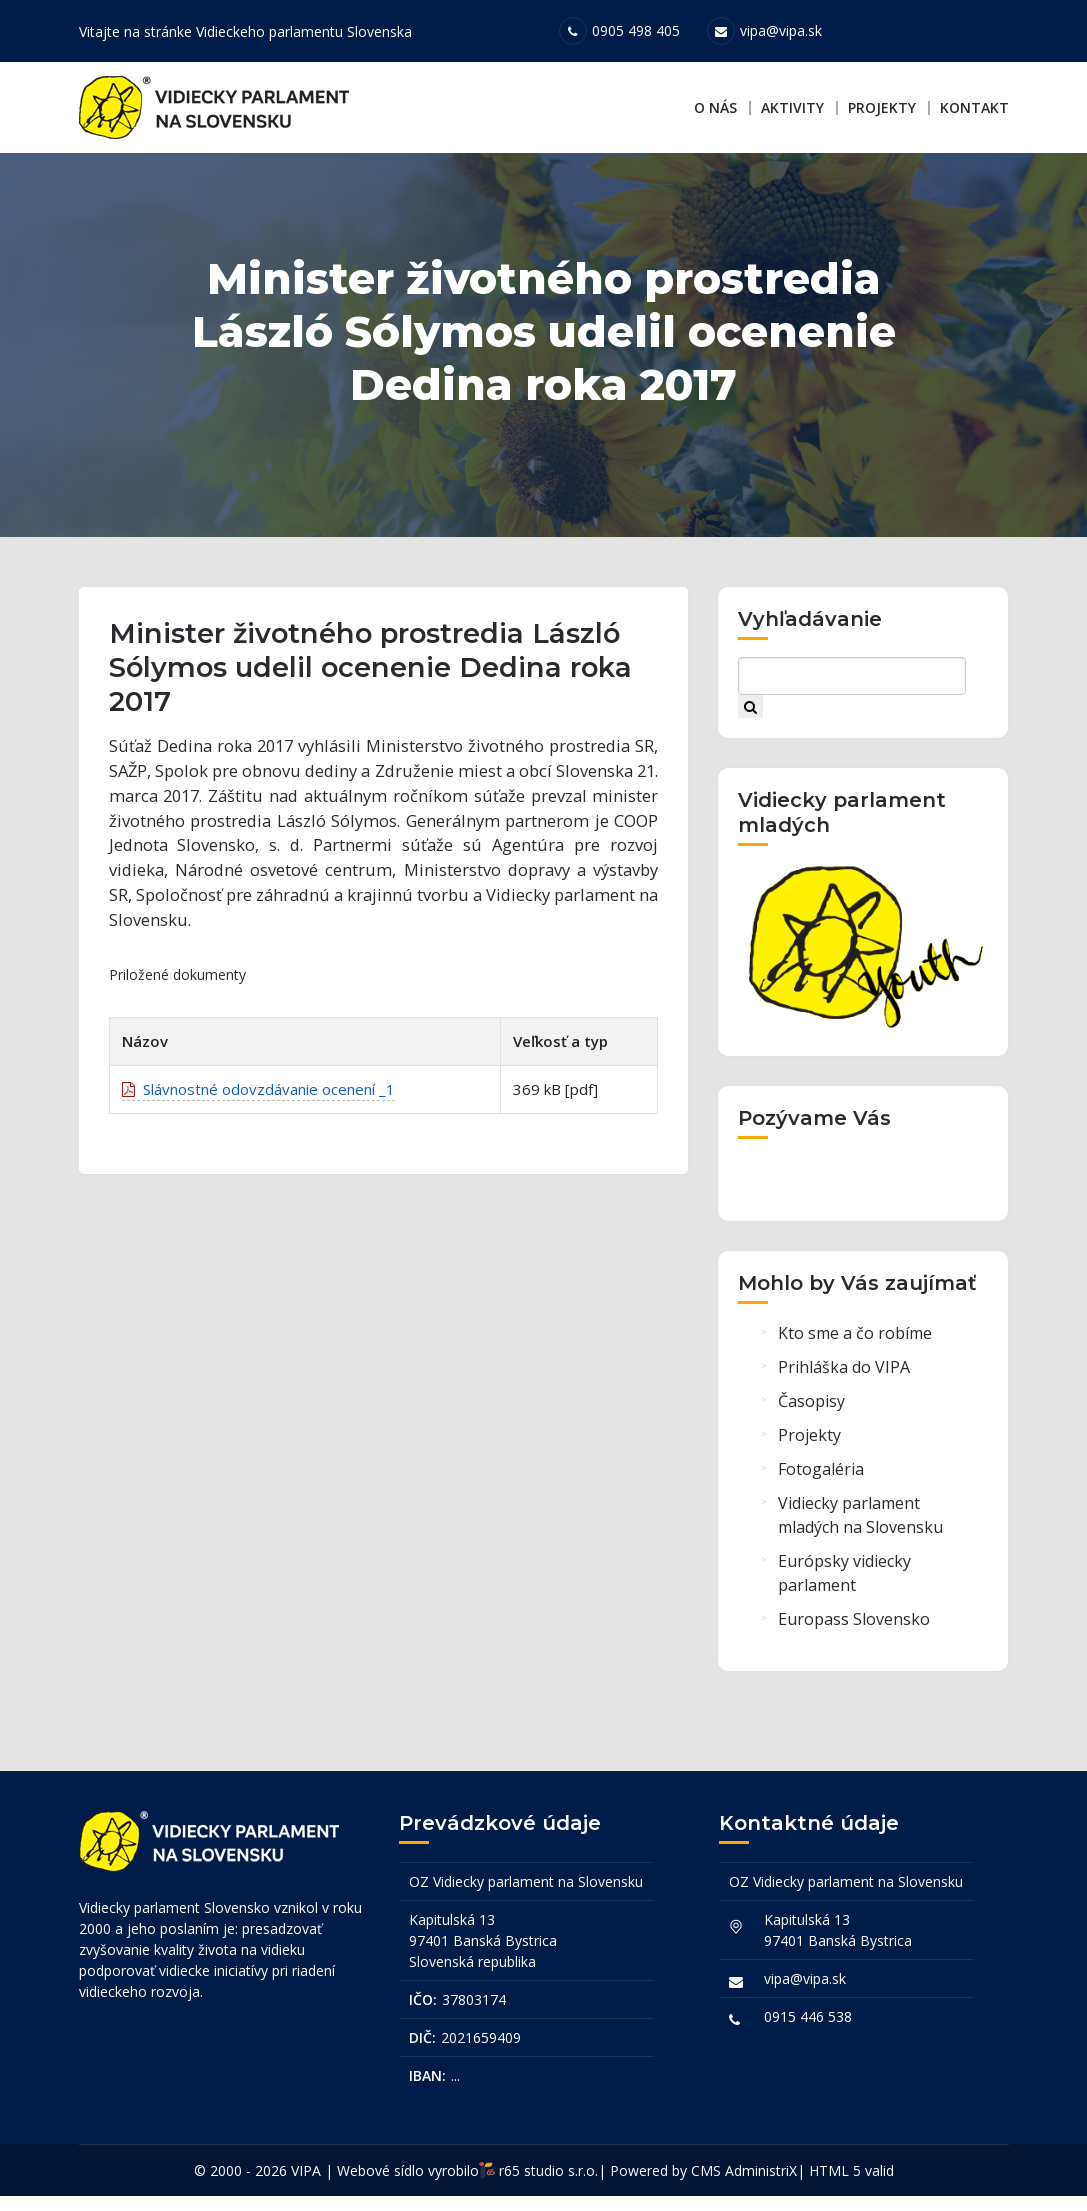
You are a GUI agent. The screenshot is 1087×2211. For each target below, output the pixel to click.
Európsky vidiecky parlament (844, 1594)
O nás (715, 107)
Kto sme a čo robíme (855, 1354)
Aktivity (792, 107)
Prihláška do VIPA (844, 1388)
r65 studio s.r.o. (548, 2185)
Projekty (882, 107)
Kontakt (974, 107)
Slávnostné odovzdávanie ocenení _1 (258, 1120)
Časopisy (811, 1422)
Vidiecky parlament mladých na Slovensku (860, 1536)
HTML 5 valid (851, 2185)
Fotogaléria (821, 1490)
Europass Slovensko (854, 1640)
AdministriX (761, 2185)
